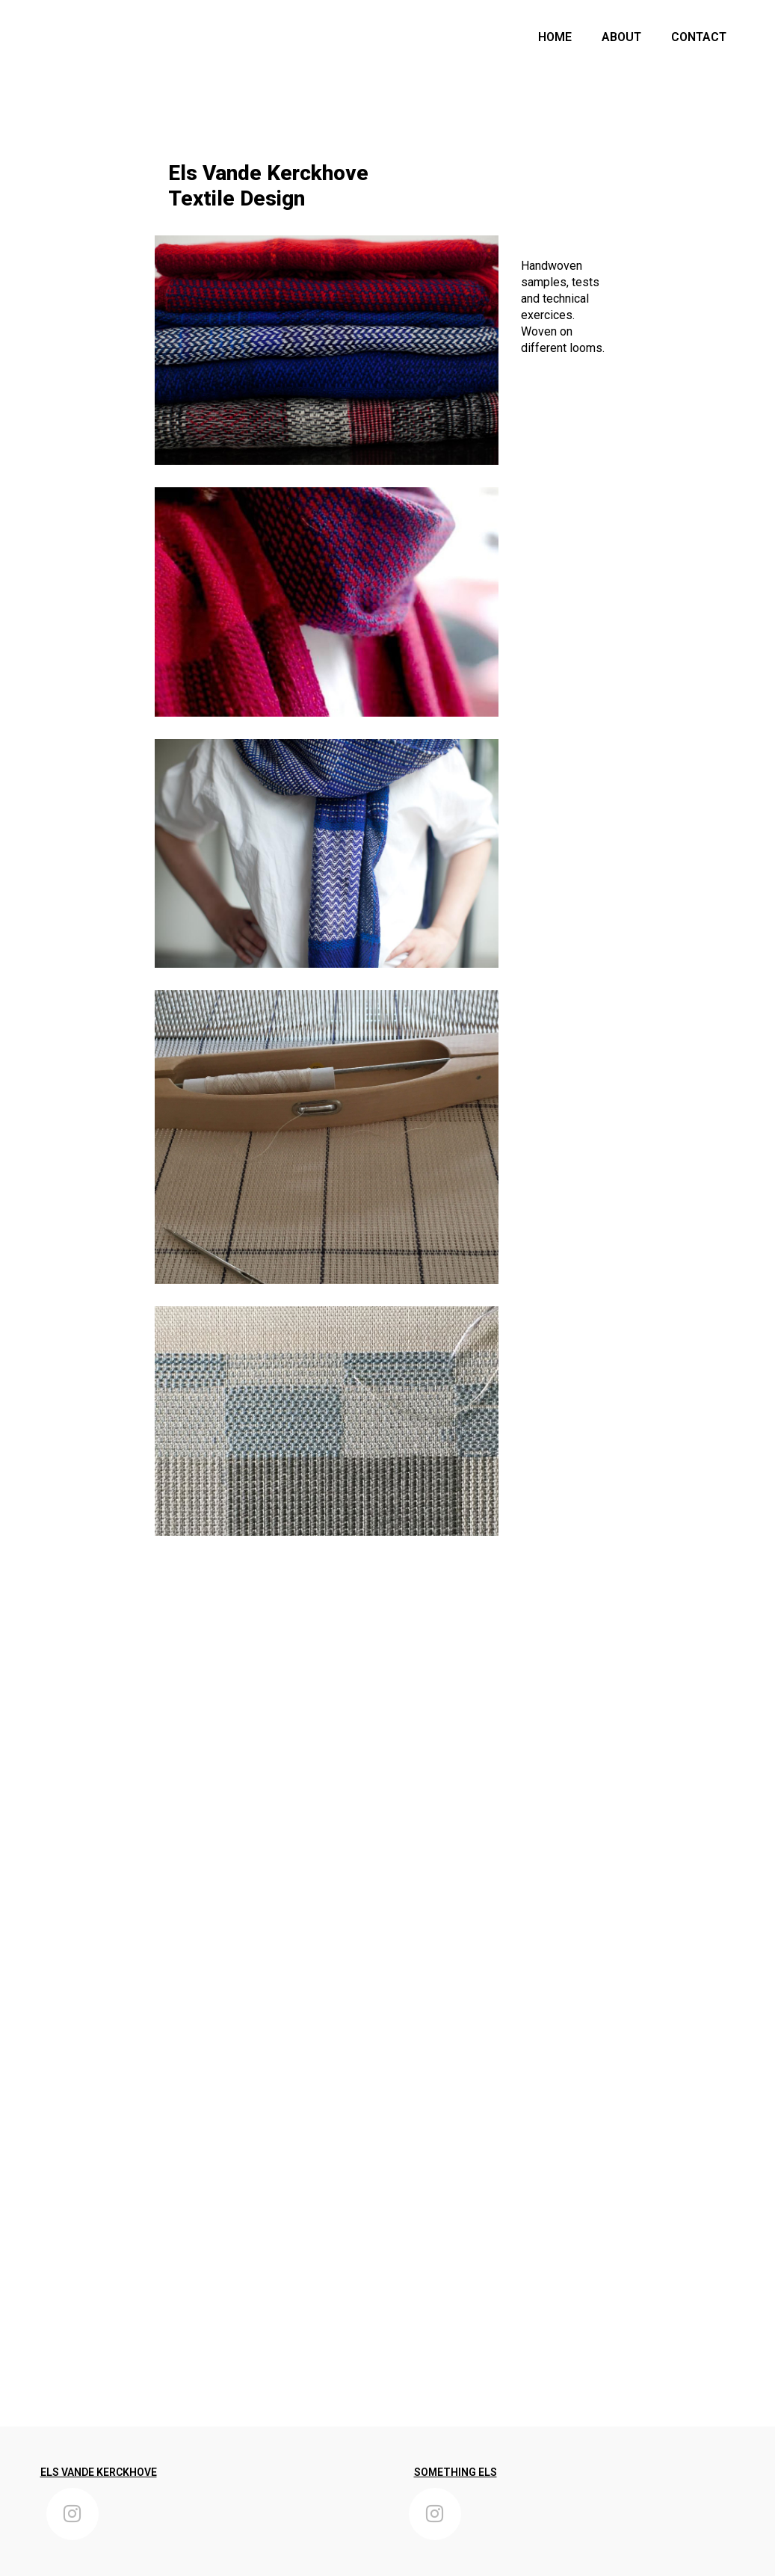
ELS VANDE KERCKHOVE (98, 2472)
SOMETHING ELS (455, 2472)
